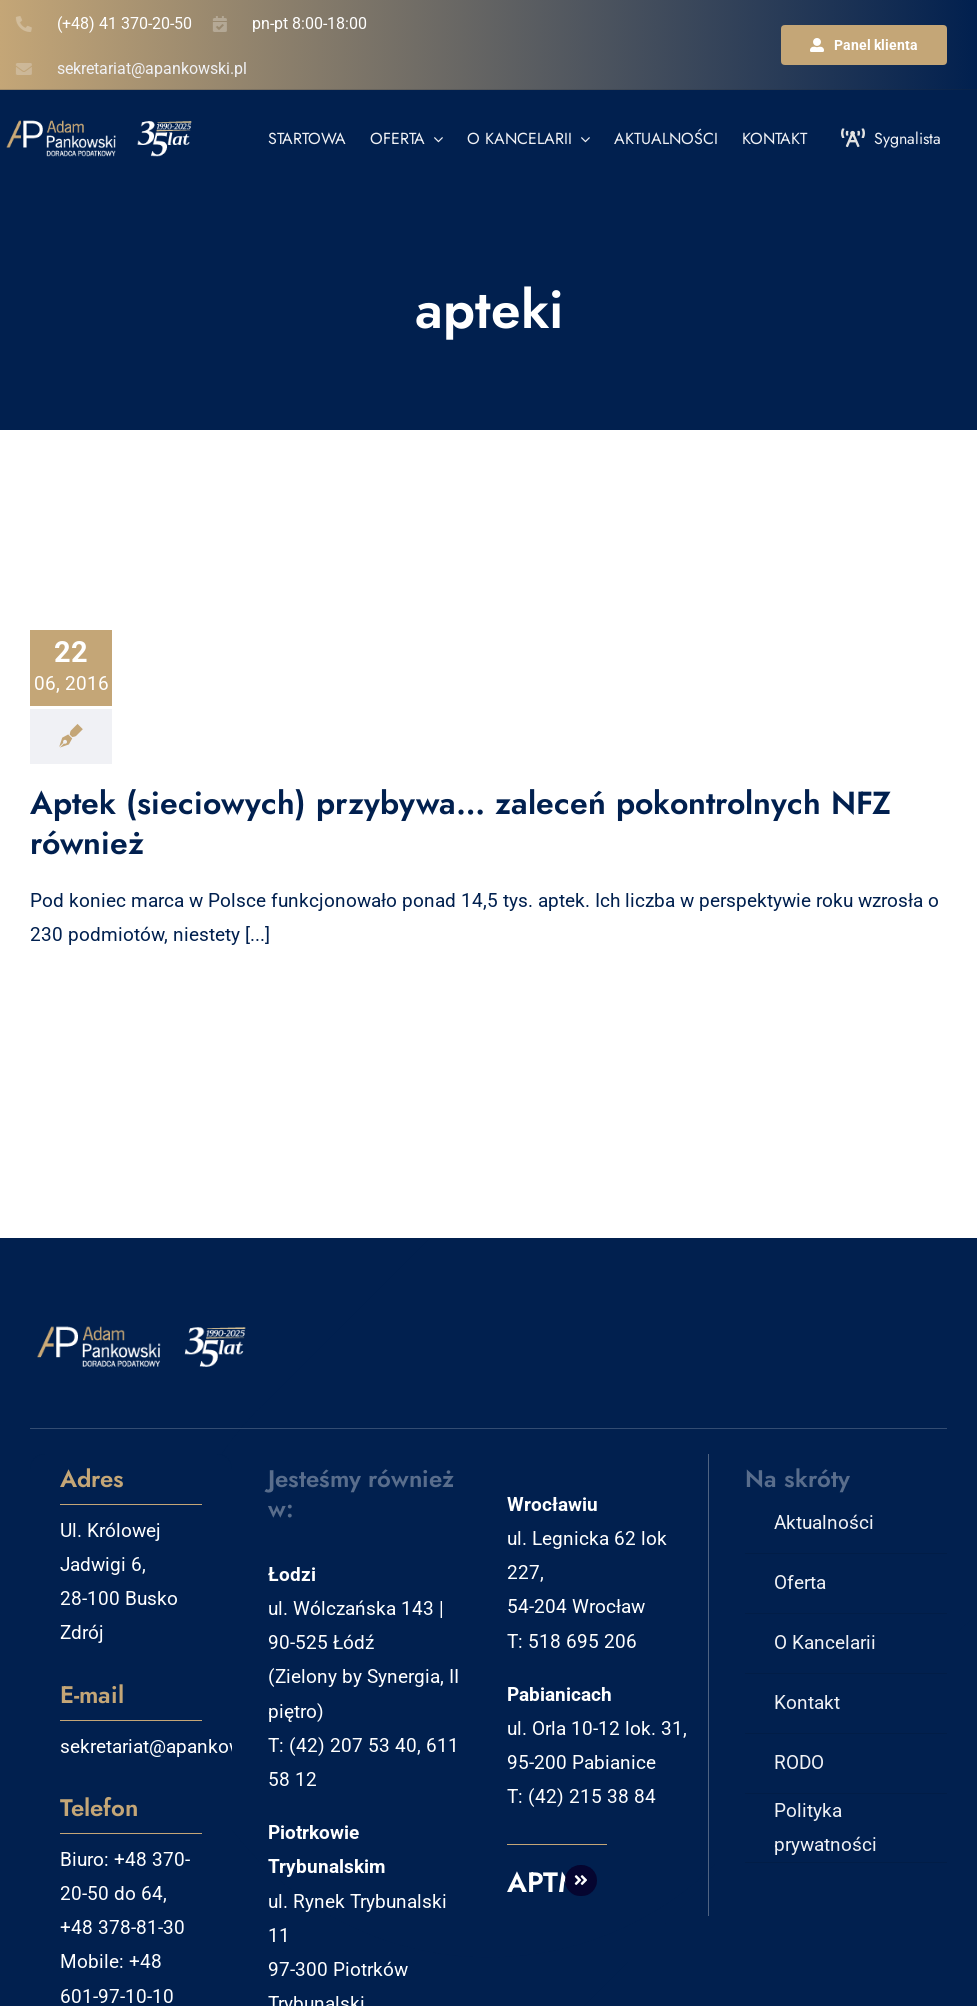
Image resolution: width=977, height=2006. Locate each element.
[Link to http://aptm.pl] (581, 1881)
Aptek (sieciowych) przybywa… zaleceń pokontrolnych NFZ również (460, 823)
